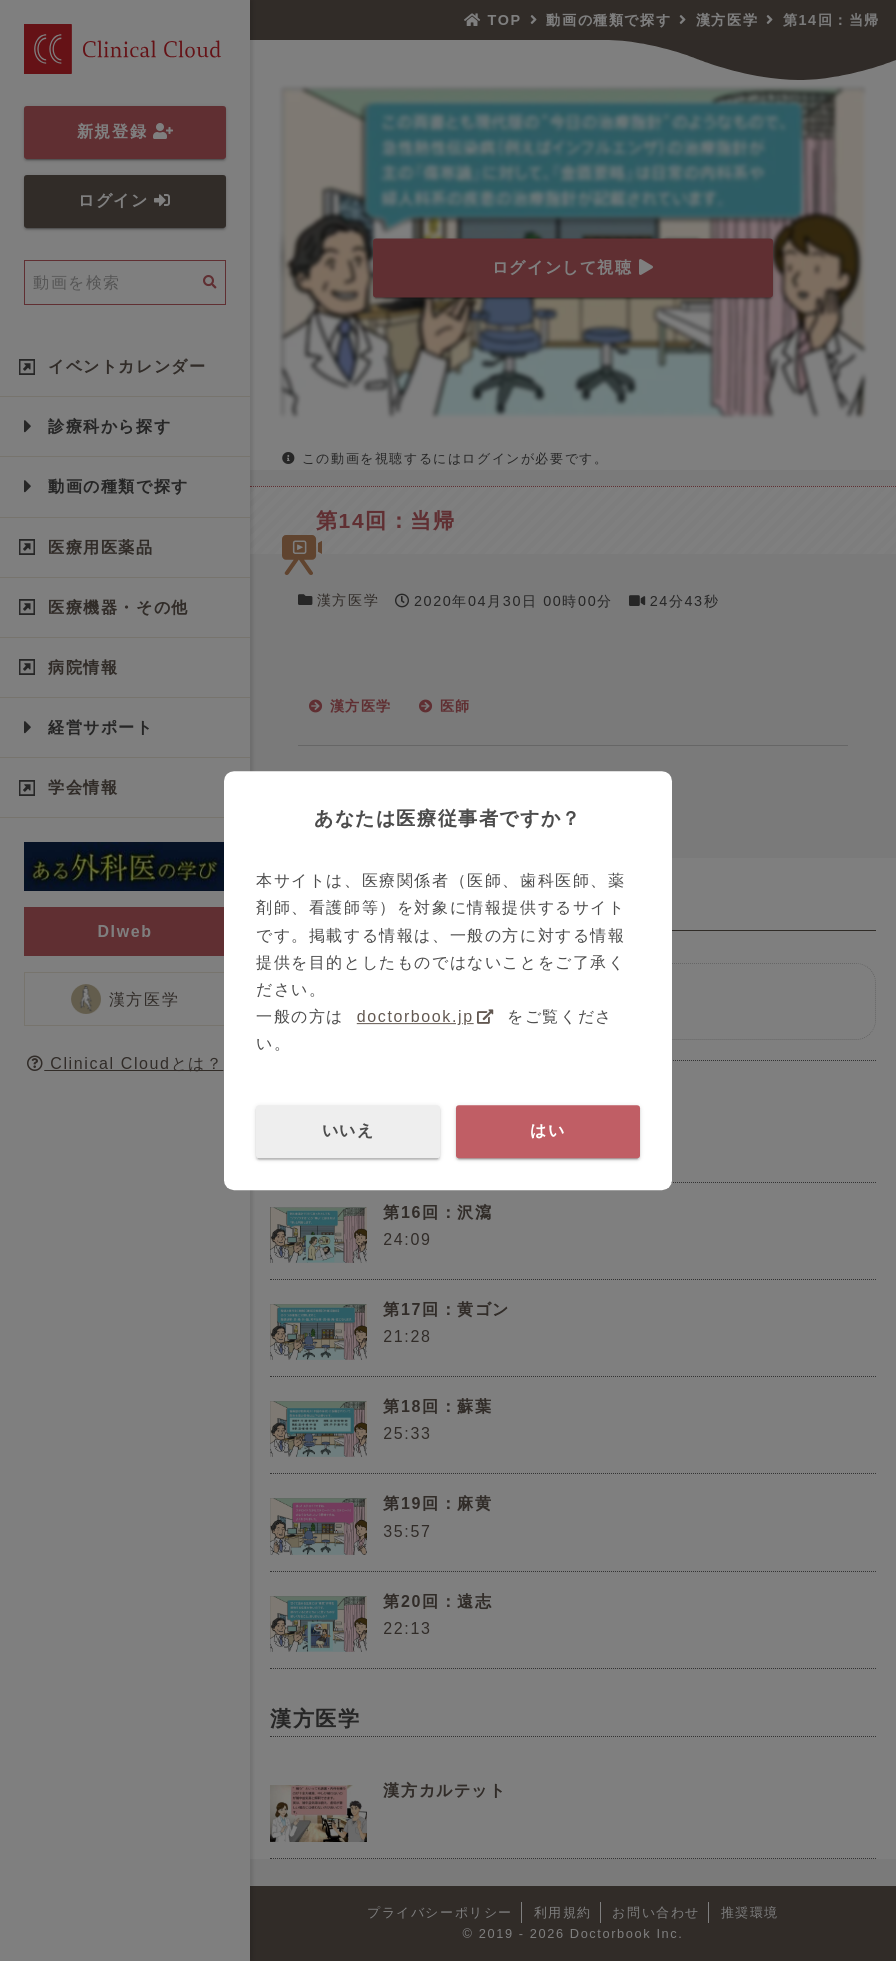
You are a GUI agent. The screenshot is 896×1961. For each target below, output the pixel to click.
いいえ (348, 1131)
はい (547, 1131)
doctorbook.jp (415, 1016)
